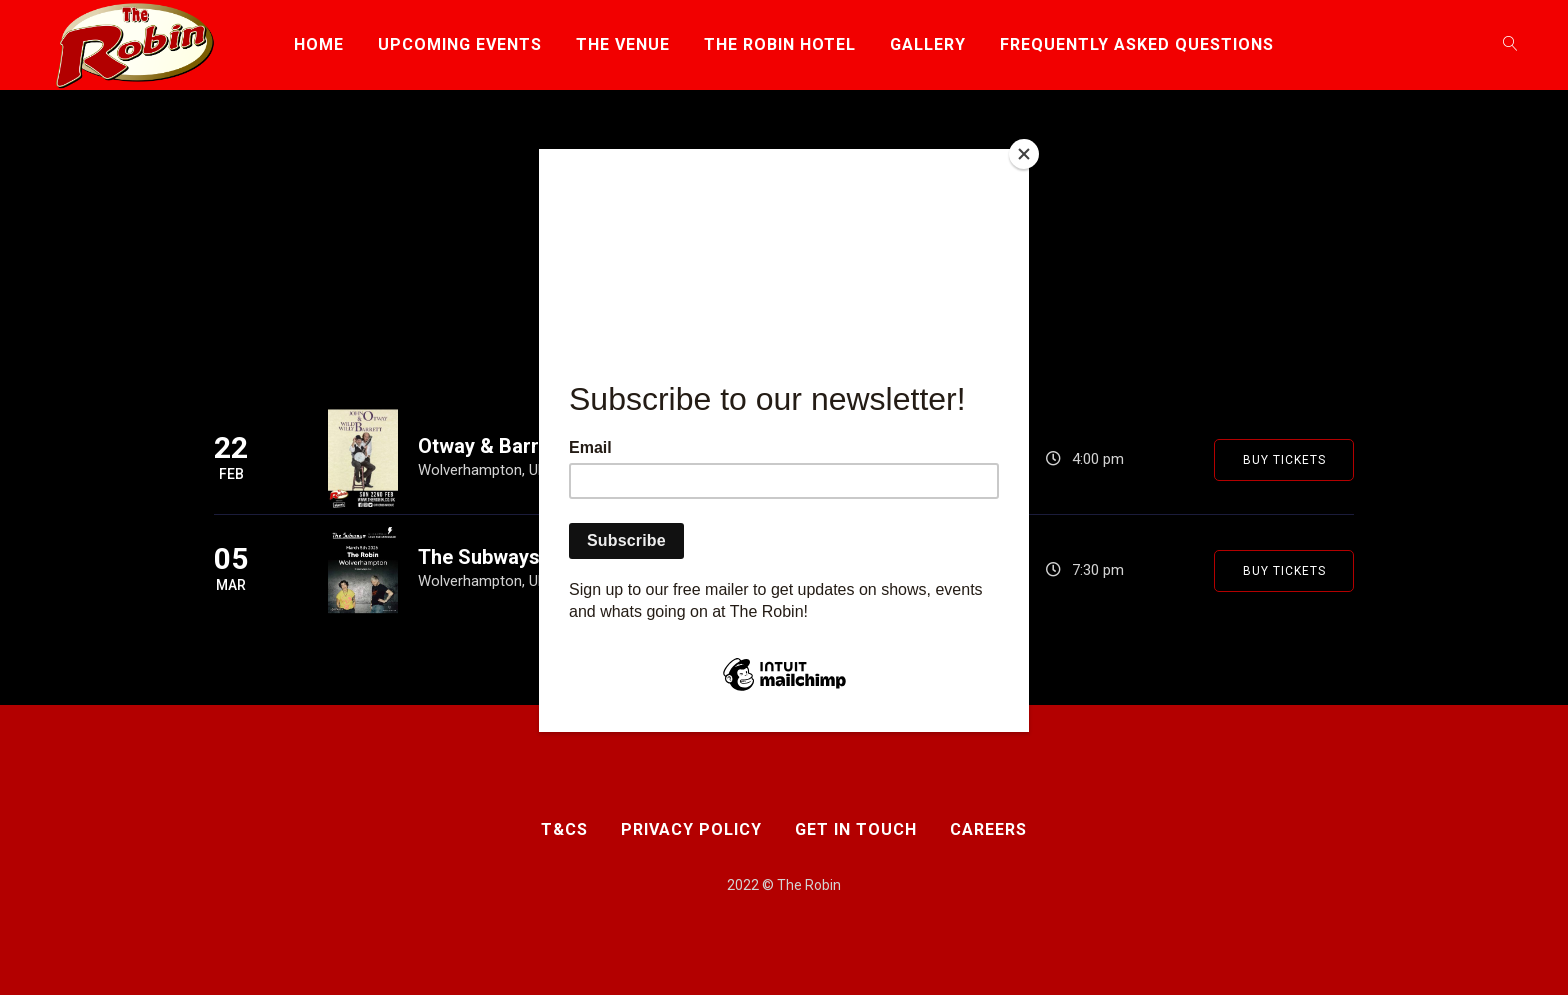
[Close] (1024, 154)
